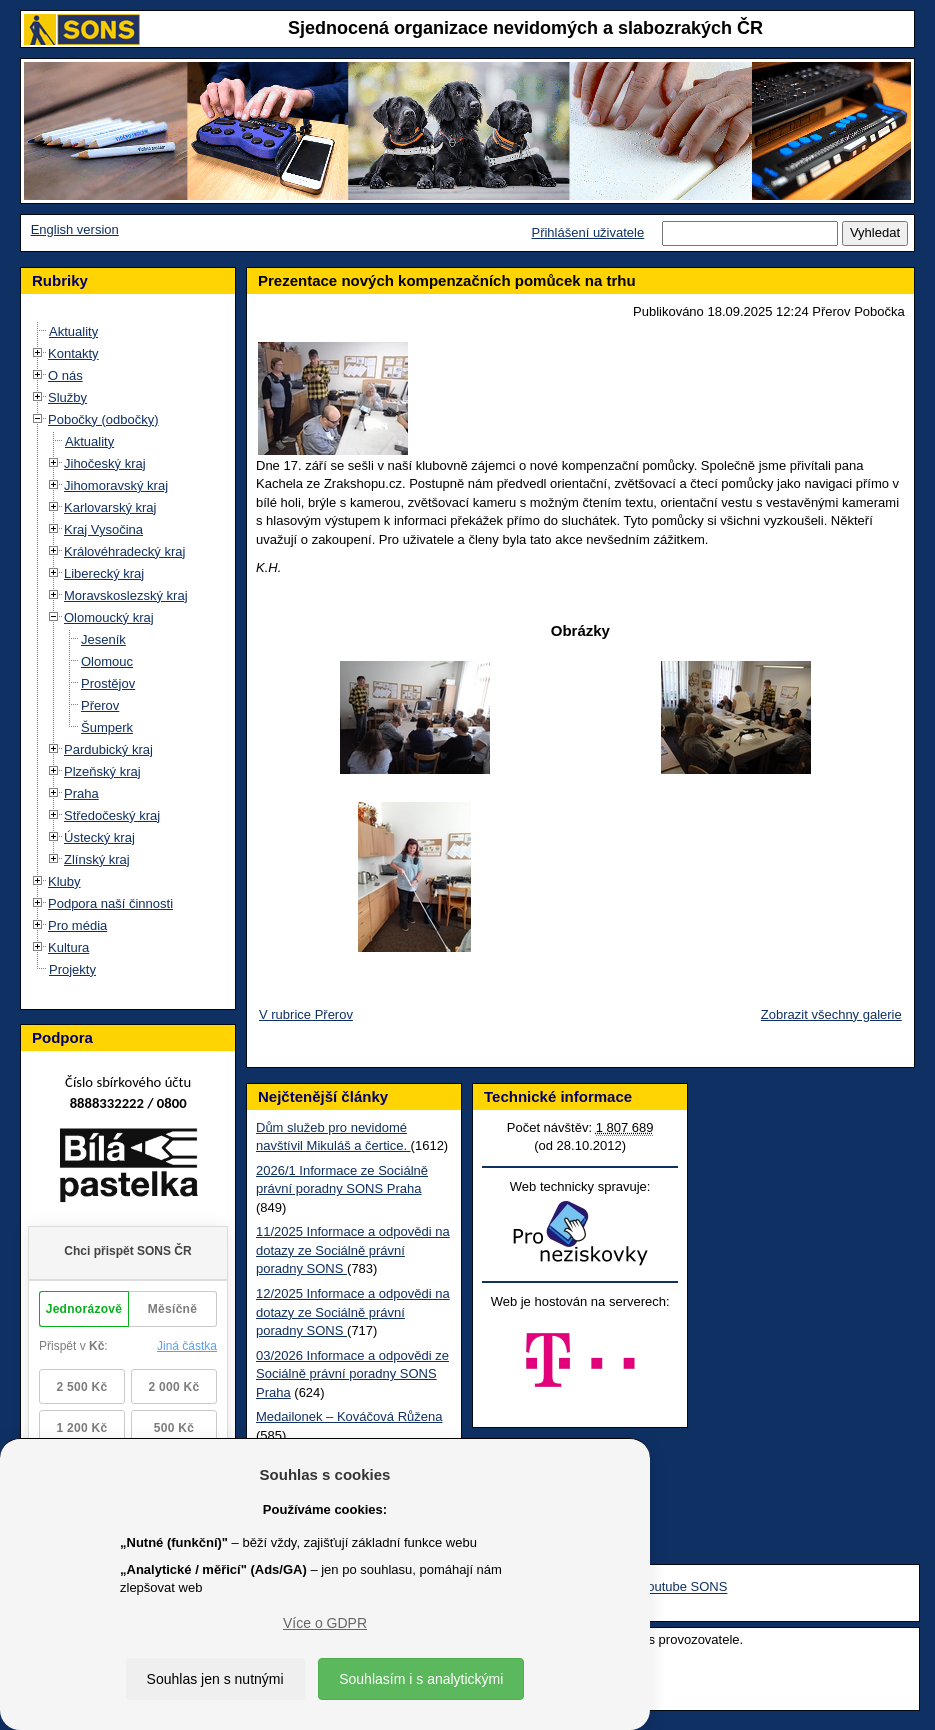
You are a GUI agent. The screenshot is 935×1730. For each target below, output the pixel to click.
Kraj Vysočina (103, 529)
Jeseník (103, 639)
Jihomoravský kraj (116, 485)
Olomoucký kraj (109, 617)
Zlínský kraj (97, 859)
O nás (65, 375)
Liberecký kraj (104, 573)
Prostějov (108, 683)
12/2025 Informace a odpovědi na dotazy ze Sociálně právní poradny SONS (353, 1312)
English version (75, 229)
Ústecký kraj (99, 837)
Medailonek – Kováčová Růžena (349, 1416)
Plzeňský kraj (102, 771)
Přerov (100, 705)
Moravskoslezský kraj (126, 595)
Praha (81, 793)
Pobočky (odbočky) (103, 419)
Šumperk (107, 727)
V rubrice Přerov (306, 1014)
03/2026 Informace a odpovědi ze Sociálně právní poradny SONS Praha (352, 1374)
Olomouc (107, 661)
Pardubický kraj (108, 749)
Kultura (68, 947)
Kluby (64, 881)
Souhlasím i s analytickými (421, 1679)
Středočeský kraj (112, 815)
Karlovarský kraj (110, 507)
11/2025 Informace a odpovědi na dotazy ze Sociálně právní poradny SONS (353, 1250)
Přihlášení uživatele (587, 232)
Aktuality (73, 331)
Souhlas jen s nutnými (215, 1679)
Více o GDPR (325, 1623)
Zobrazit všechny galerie (831, 1014)
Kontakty (73, 353)
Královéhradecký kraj (124, 551)
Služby (67, 397)
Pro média (77, 925)
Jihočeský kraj (105, 463)
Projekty (72, 969)
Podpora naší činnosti (110, 903)
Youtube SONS (684, 1587)
